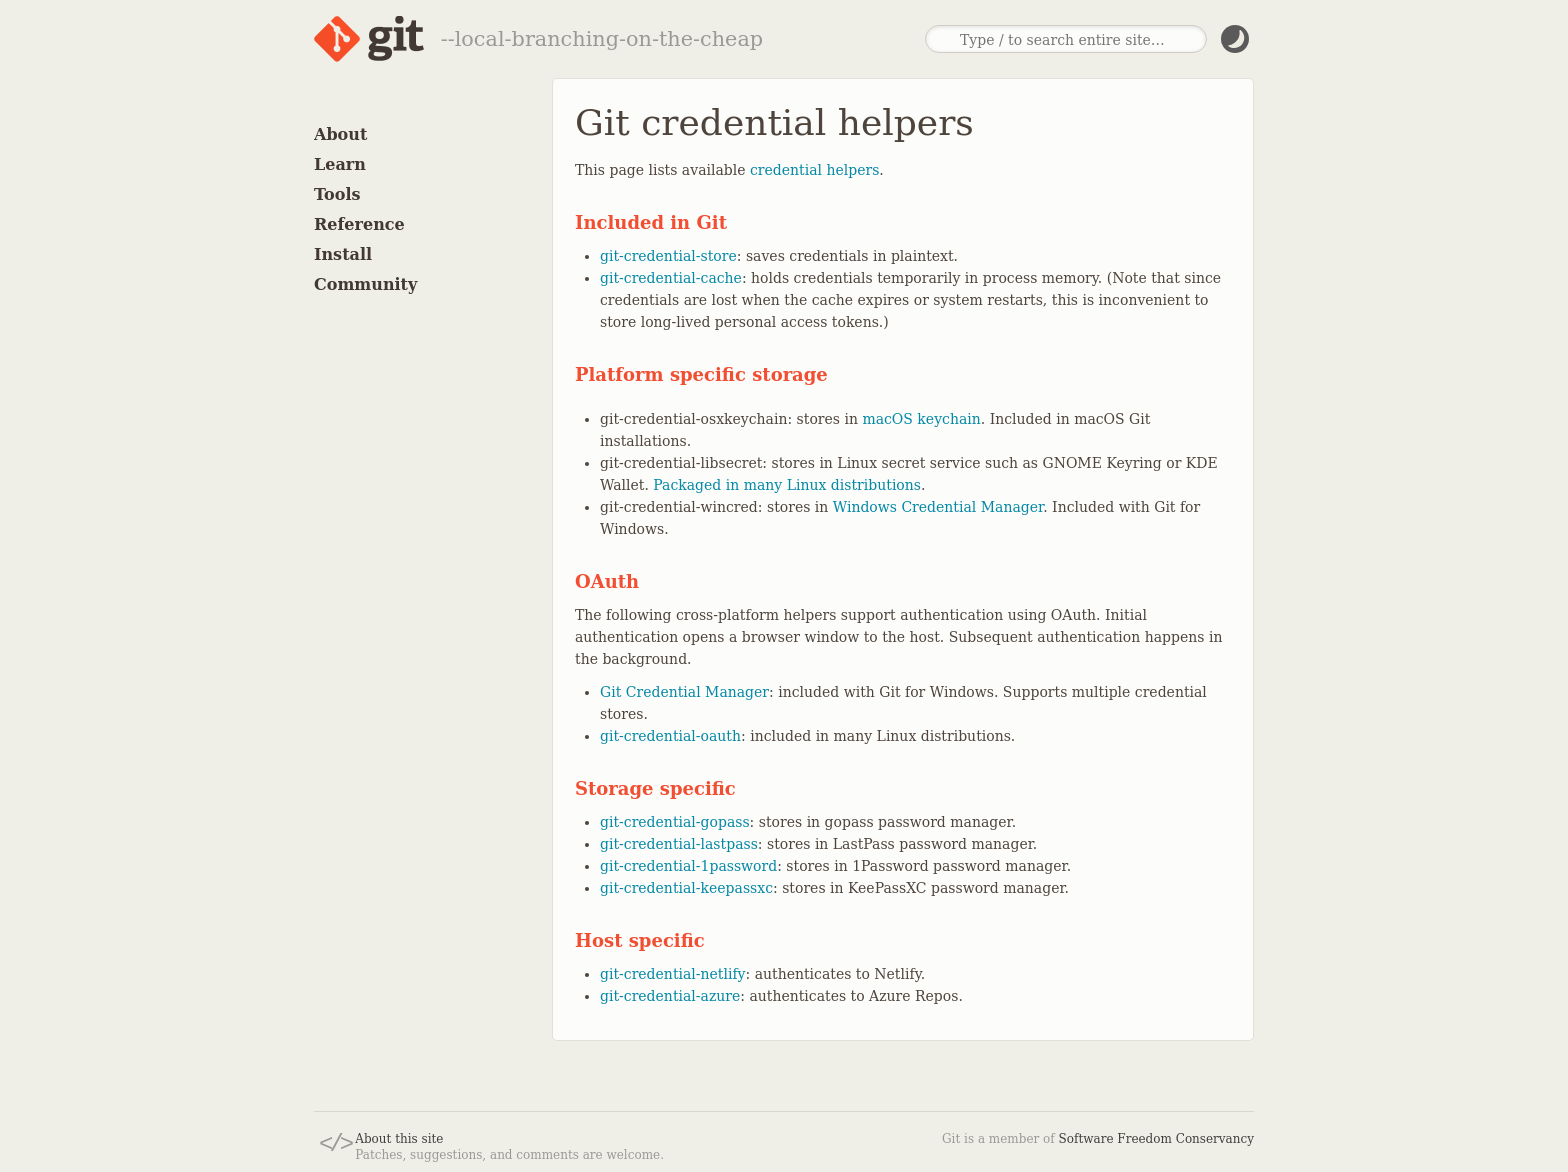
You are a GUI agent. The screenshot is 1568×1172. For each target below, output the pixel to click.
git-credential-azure (670, 996)
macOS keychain (921, 419)
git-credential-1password (688, 866)
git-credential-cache (671, 278)
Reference (359, 224)
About (340, 134)
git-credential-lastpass (679, 844)
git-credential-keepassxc (686, 888)
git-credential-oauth (670, 736)
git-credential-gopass (675, 822)
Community (365, 284)
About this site (399, 1139)
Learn (340, 164)
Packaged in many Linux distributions (787, 485)
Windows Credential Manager (938, 507)
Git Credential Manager (684, 692)
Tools (337, 194)
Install (343, 254)
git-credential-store (668, 256)
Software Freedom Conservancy (1156, 1139)
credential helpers (814, 170)
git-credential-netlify (673, 974)
